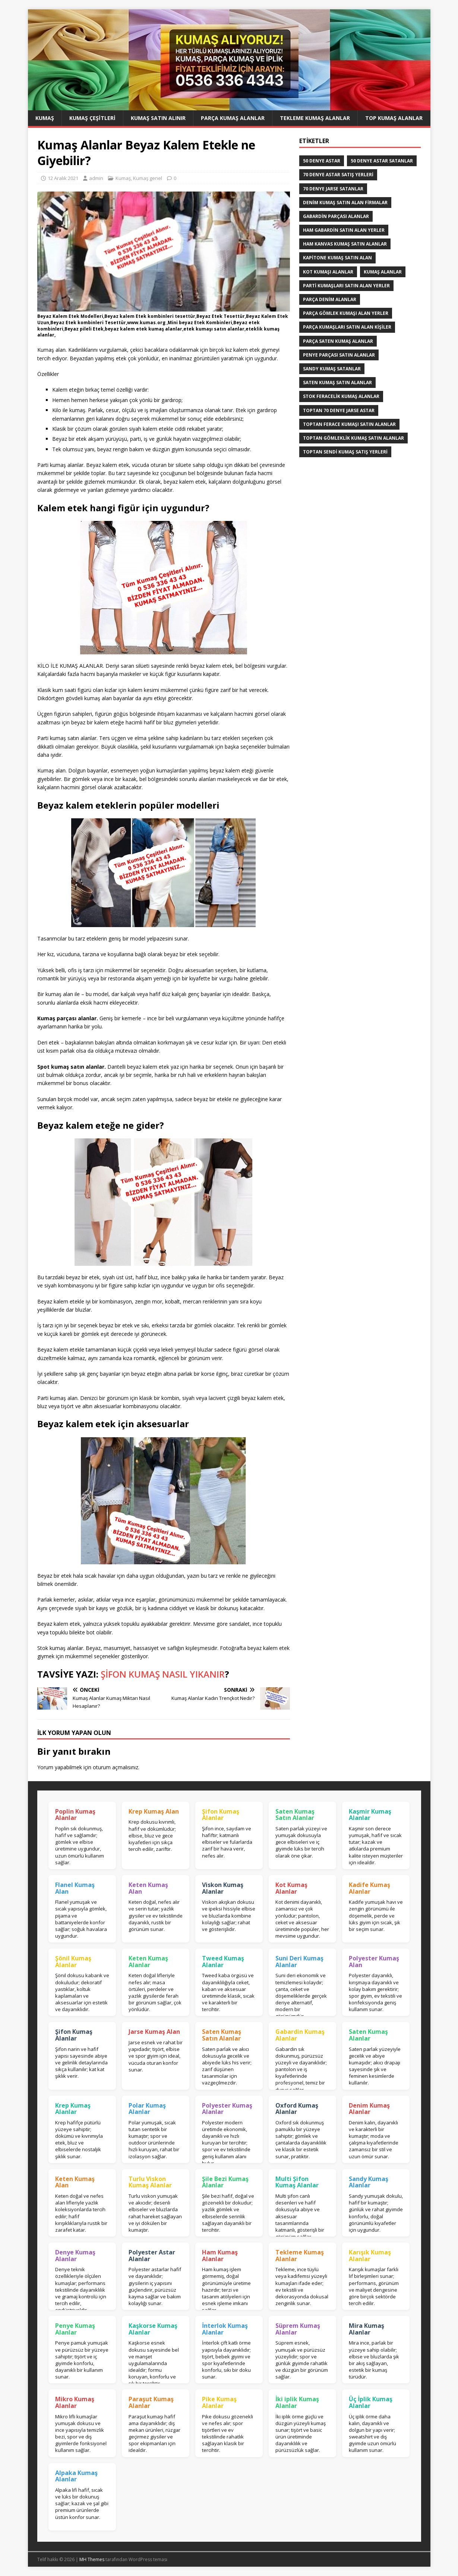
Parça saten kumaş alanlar (338, 341)
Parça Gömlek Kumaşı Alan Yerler (345, 313)
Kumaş (44, 117)
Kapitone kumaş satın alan (337, 258)
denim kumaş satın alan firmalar (345, 202)
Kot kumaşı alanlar (328, 272)
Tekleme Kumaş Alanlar (315, 117)
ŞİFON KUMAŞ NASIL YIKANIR (163, 1674)
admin (96, 178)
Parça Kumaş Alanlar (233, 117)
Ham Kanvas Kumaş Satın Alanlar (345, 244)
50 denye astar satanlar (382, 161)
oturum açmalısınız (115, 1767)
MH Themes (91, 2559)
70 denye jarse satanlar (333, 189)
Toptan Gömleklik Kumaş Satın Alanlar (353, 438)
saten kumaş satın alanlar (337, 382)
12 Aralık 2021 (63, 178)
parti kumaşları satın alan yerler (346, 285)
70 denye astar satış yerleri (338, 174)
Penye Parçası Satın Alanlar (339, 355)
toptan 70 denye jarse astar (339, 410)
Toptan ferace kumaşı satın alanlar (349, 424)
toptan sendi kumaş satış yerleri (345, 452)
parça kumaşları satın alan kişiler (347, 327)
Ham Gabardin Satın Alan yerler (344, 230)
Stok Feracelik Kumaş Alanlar (341, 396)
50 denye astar (321, 161)
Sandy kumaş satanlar (332, 369)
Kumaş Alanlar (383, 272)
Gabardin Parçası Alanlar (336, 216)
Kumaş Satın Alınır (158, 117)
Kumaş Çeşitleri (92, 117)
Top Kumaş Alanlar (394, 117)
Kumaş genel (147, 178)
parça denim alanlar (329, 299)
